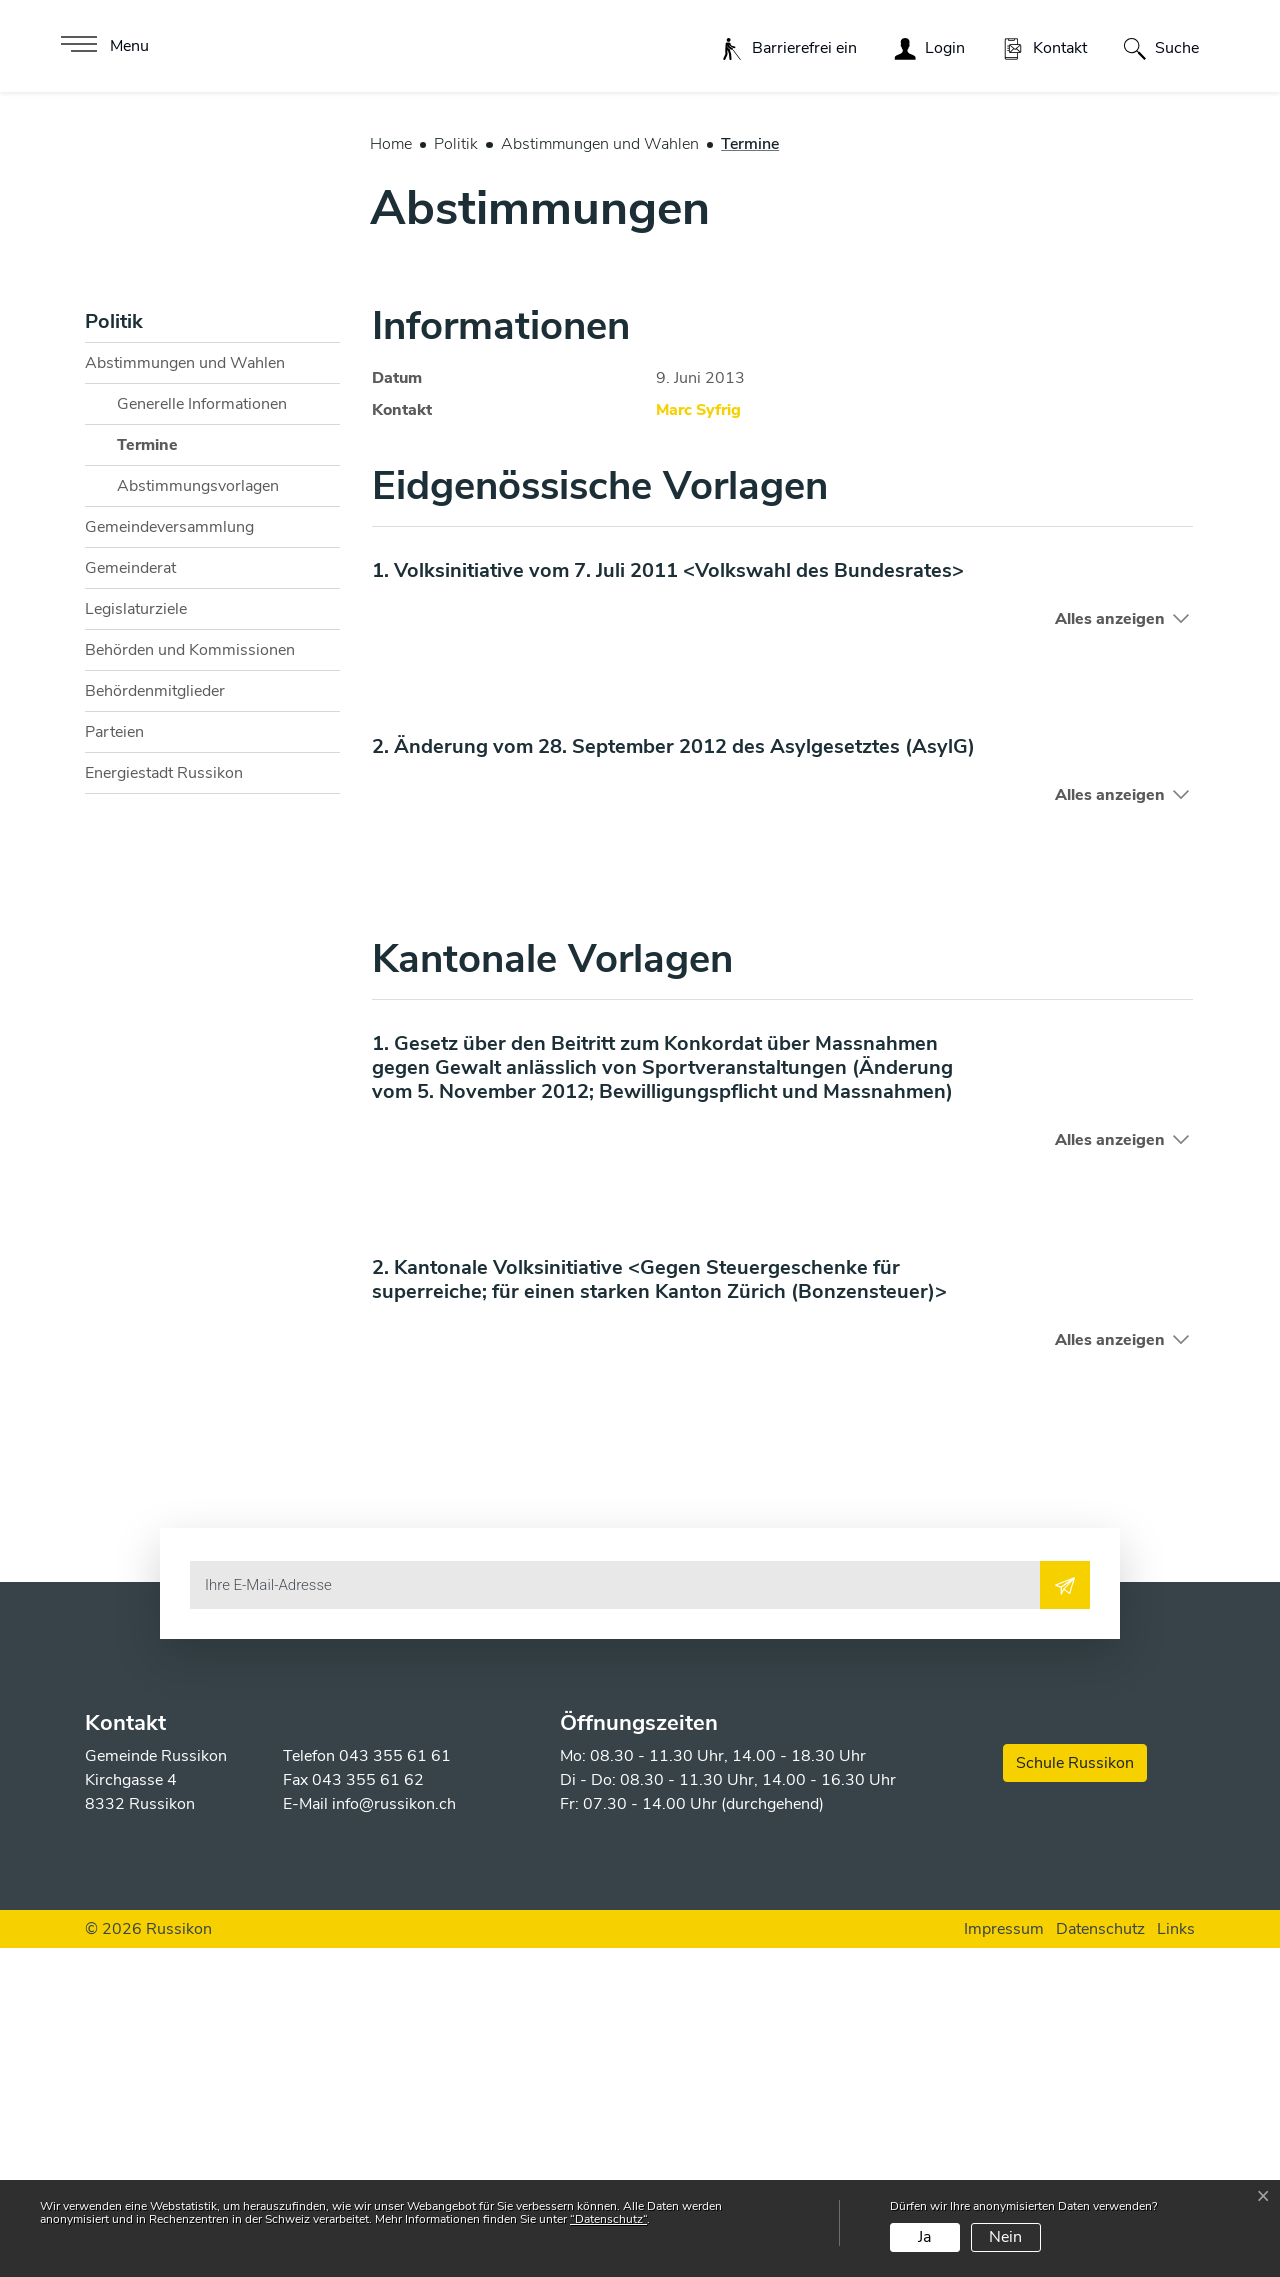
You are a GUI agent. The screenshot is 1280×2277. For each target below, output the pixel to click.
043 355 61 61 (395, 2085)
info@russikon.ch (394, 2133)
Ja (924, 2237)
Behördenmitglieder (155, 1020)
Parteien (114, 1061)
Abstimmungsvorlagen (198, 815)
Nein (1005, 2237)
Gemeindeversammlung (169, 856)
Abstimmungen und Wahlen (185, 692)
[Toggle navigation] (102, 46)
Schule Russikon (1075, 2092)
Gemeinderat (130, 897)
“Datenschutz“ (608, 2219)
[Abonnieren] (1065, 1914)
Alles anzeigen (1110, 948)
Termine (166, 778)
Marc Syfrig (698, 739)
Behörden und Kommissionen (190, 979)
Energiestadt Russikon (164, 1102)
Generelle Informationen (202, 733)
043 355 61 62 (368, 2109)
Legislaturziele (136, 938)
